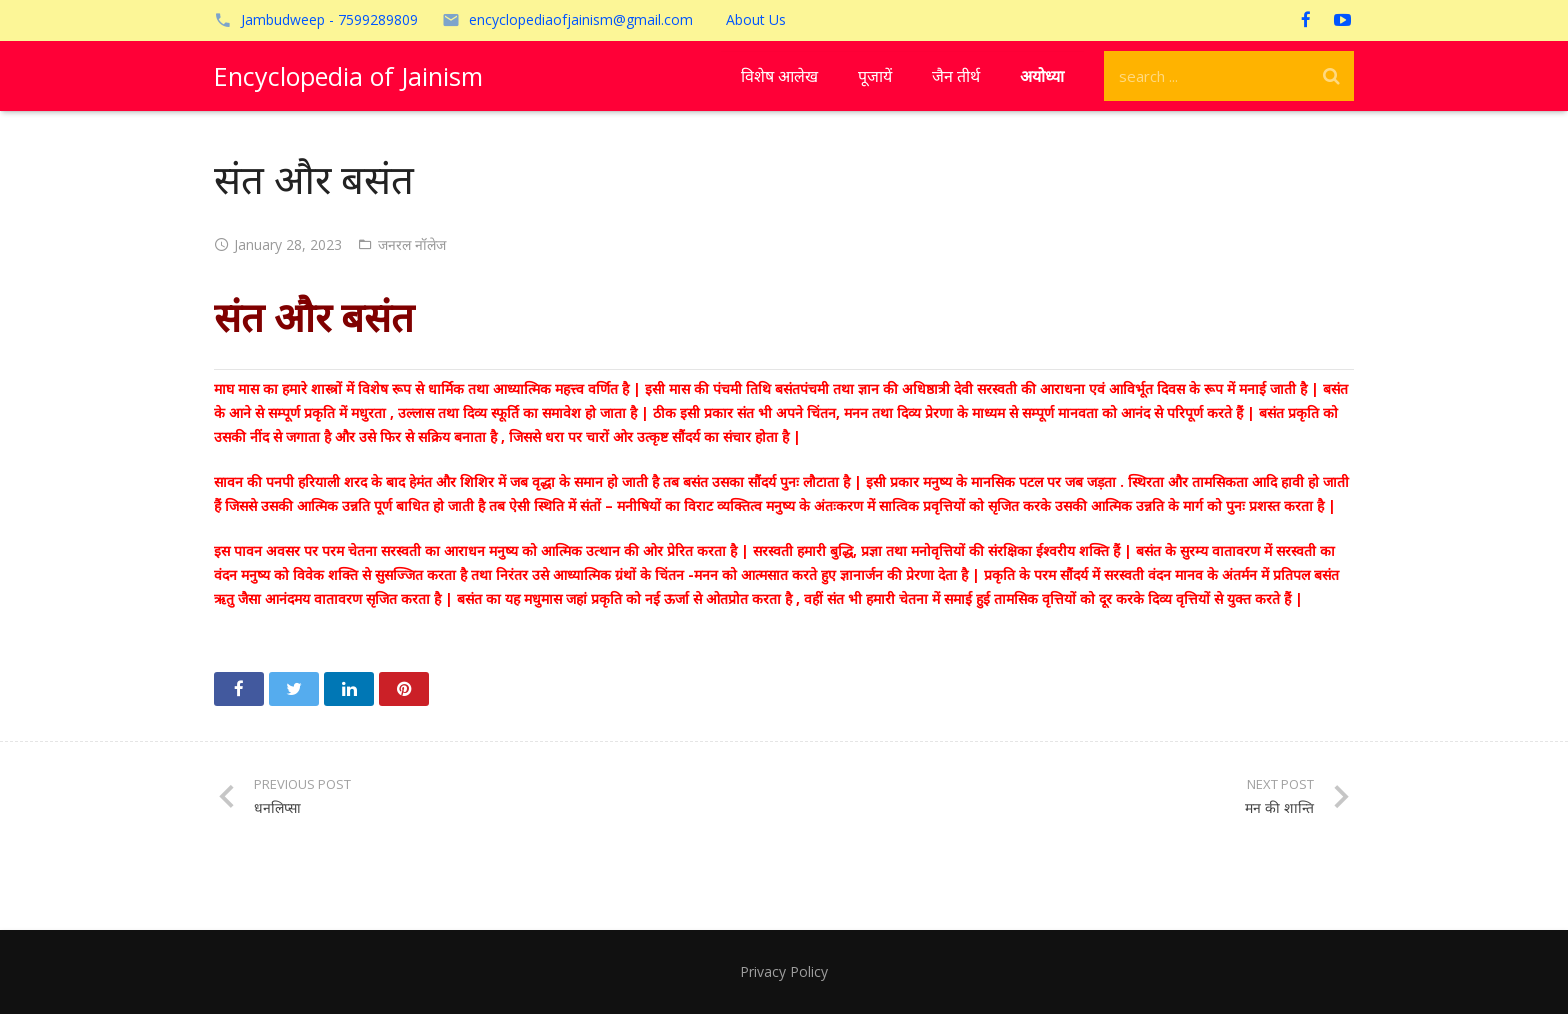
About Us (756, 19)
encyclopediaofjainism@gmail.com (581, 19)
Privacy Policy (784, 971)
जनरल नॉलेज (412, 244)
